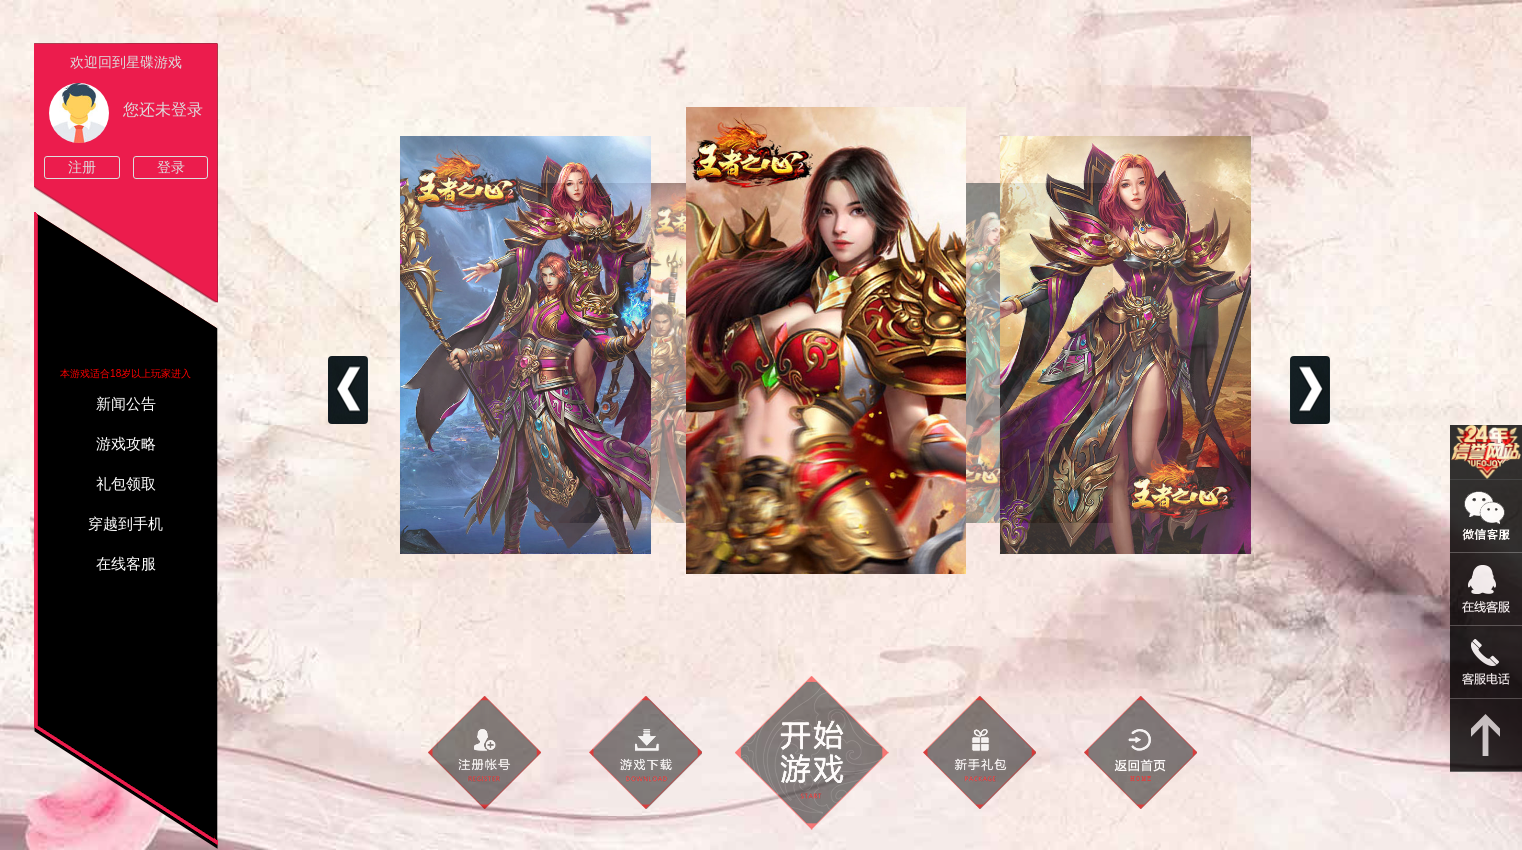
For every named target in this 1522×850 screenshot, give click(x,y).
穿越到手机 (125, 524)
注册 (82, 167)
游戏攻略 (126, 444)
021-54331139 (1486, 662)
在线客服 (126, 564)
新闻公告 (126, 404)
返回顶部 (1486, 735)
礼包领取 (126, 484)
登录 (171, 167)
